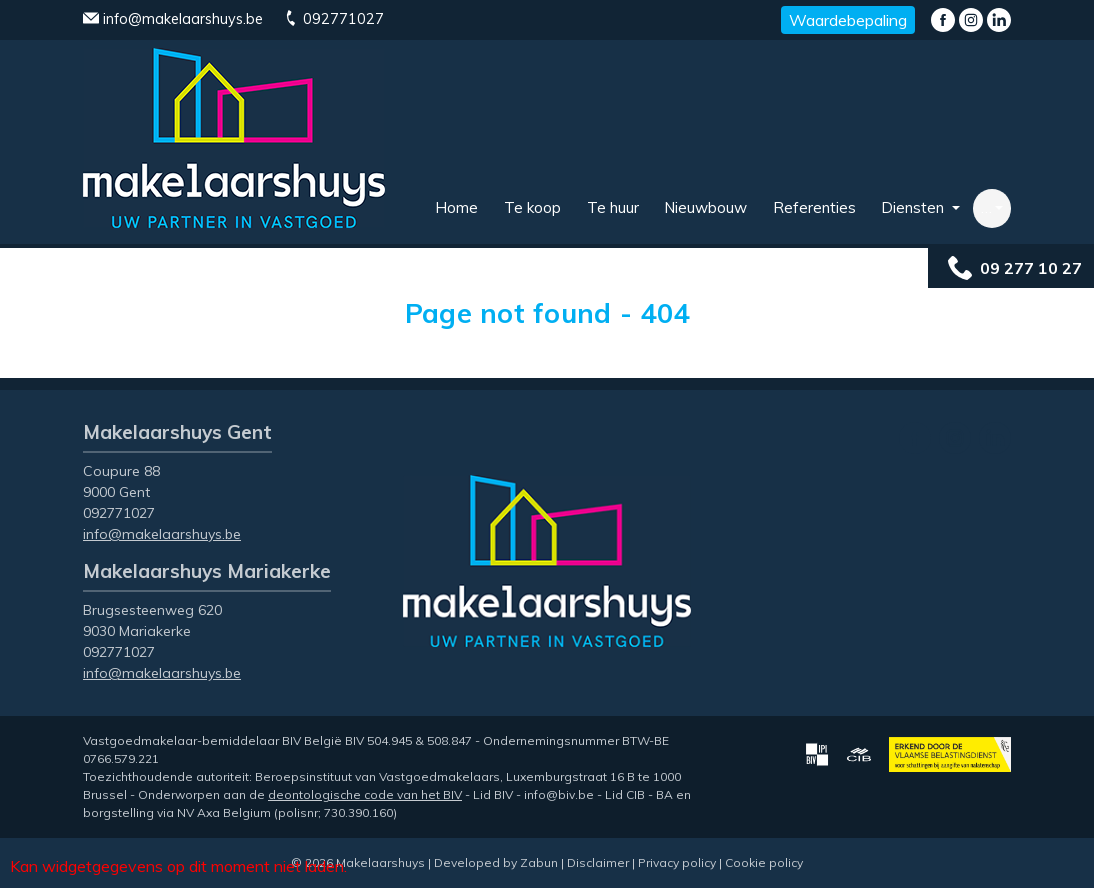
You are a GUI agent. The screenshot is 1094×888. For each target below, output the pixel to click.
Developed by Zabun (496, 862)
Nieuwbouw (705, 207)
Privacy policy (677, 862)
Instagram (971, 20)
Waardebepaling (848, 20)
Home (456, 207)
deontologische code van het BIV (365, 794)
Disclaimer (598, 862)
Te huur (613, 207)
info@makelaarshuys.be (173, 19)
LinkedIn (999, 20)
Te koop (532, 207)
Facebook (943, 20)
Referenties (814, 207)
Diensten (914, 207)
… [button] (986, 207)
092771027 (333, 19)
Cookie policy (764, 862)
